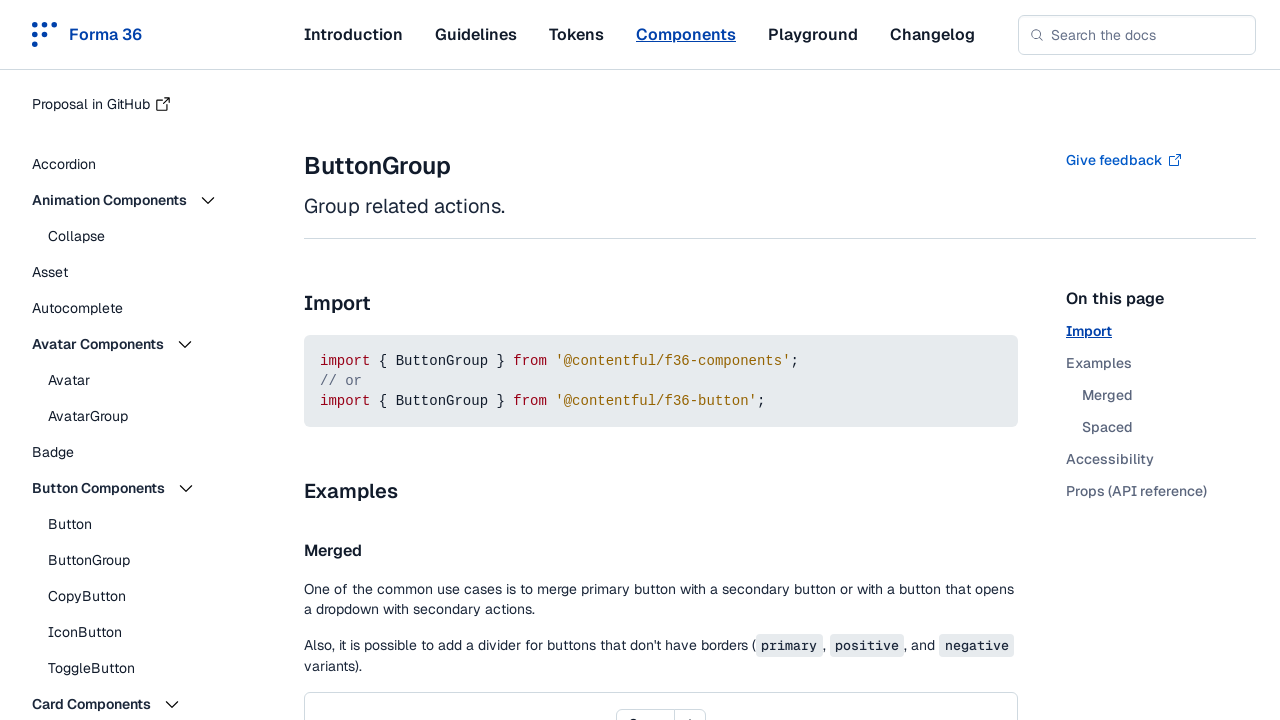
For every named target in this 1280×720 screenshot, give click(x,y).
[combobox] (1137, 35)
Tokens (576, 34)
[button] (140, 200)
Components (686, 34)
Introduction (353, 34)
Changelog (932, 34)
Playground (813, 34)
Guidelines (476, 34)
